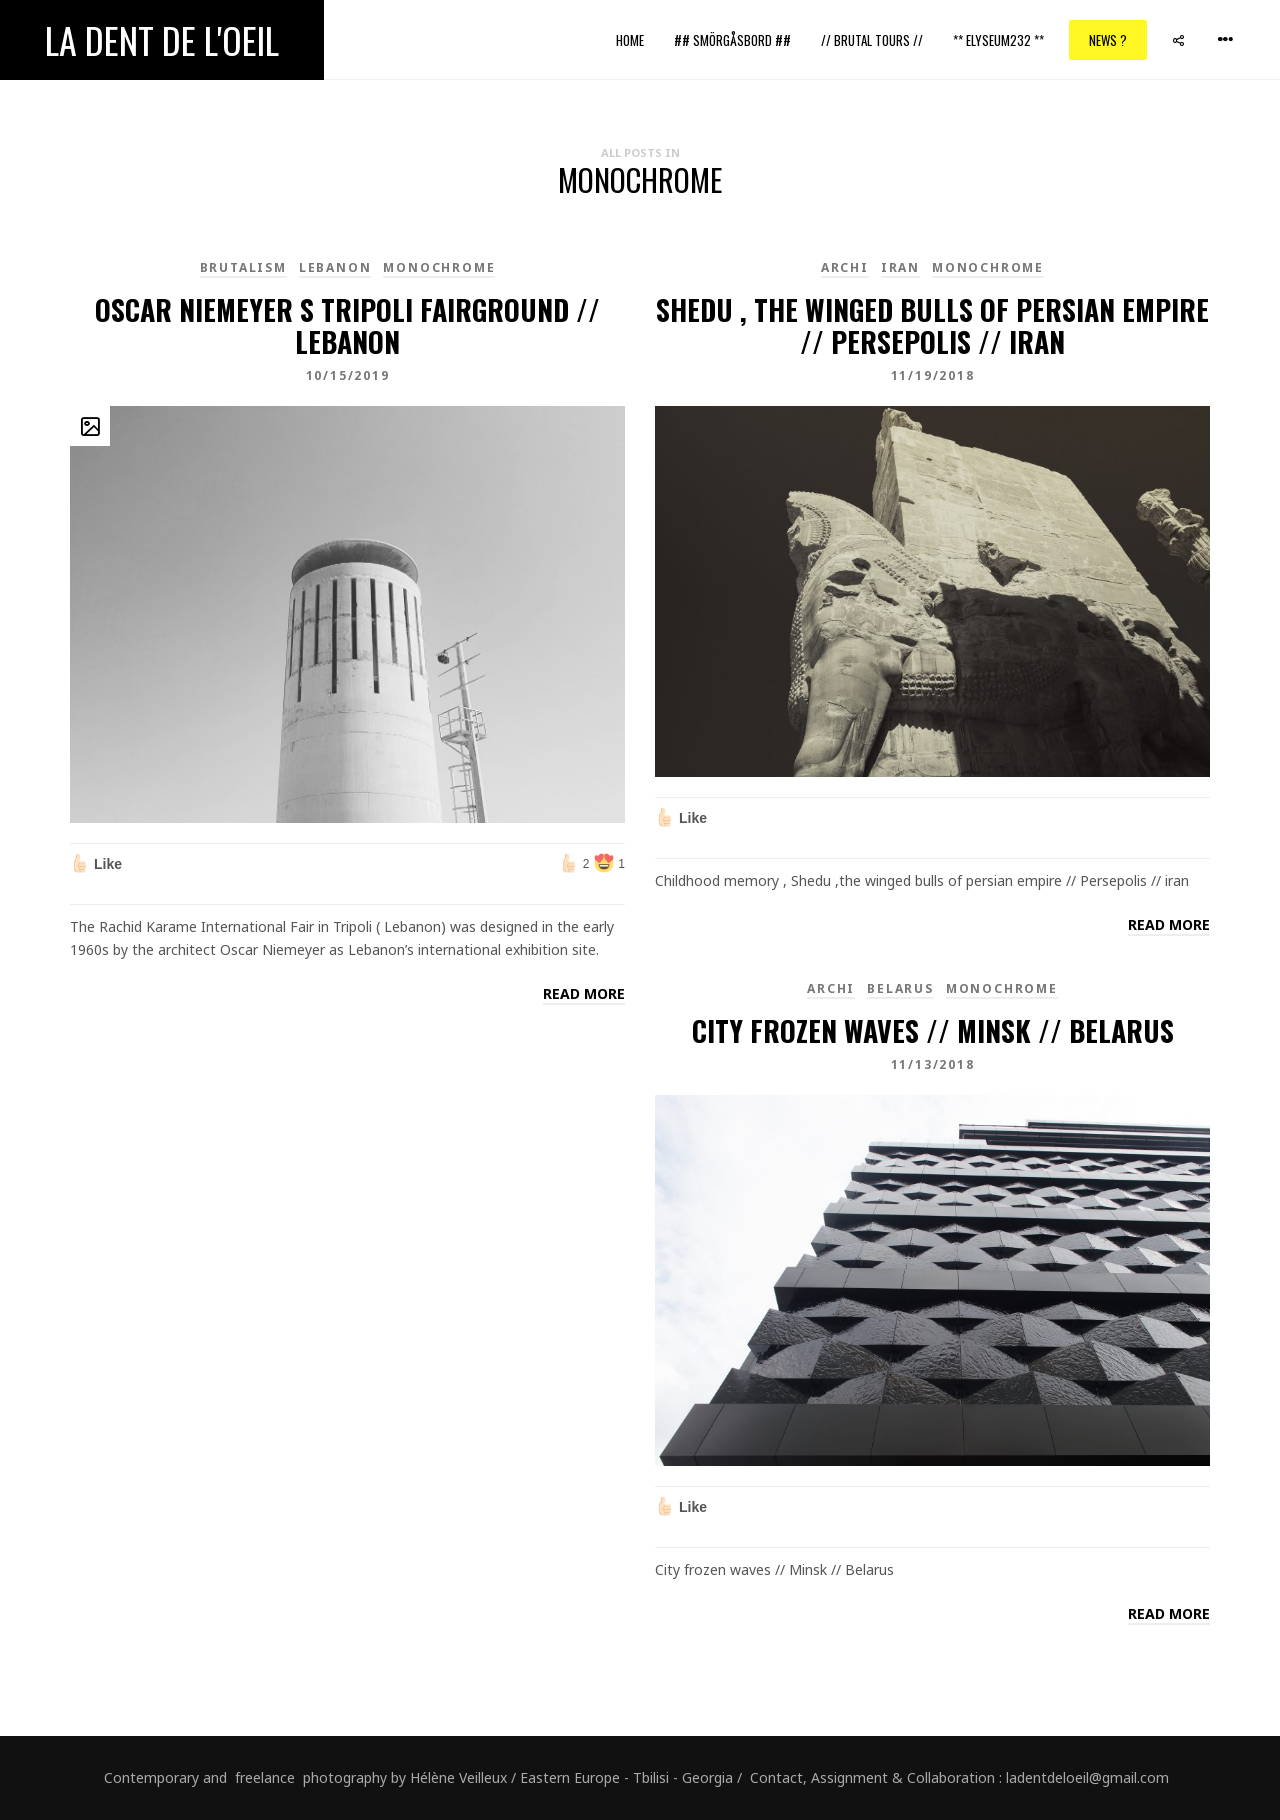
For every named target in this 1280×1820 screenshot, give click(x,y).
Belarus (900, 988)
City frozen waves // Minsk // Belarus (933, 1030)
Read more (584, 993)
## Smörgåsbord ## (732, 40)
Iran (900, 267)
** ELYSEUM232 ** (998, 40)
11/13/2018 (933, 1064)
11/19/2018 (933, 375)
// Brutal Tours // (872, 40)
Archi (845, 267)
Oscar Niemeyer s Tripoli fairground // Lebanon (347, 325)
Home (630, 40)
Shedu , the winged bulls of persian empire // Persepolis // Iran (932, 325)
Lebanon (335, 267)
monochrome (439, 267)
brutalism (243, 267)
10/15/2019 (348, 375)
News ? (1108, 40)
